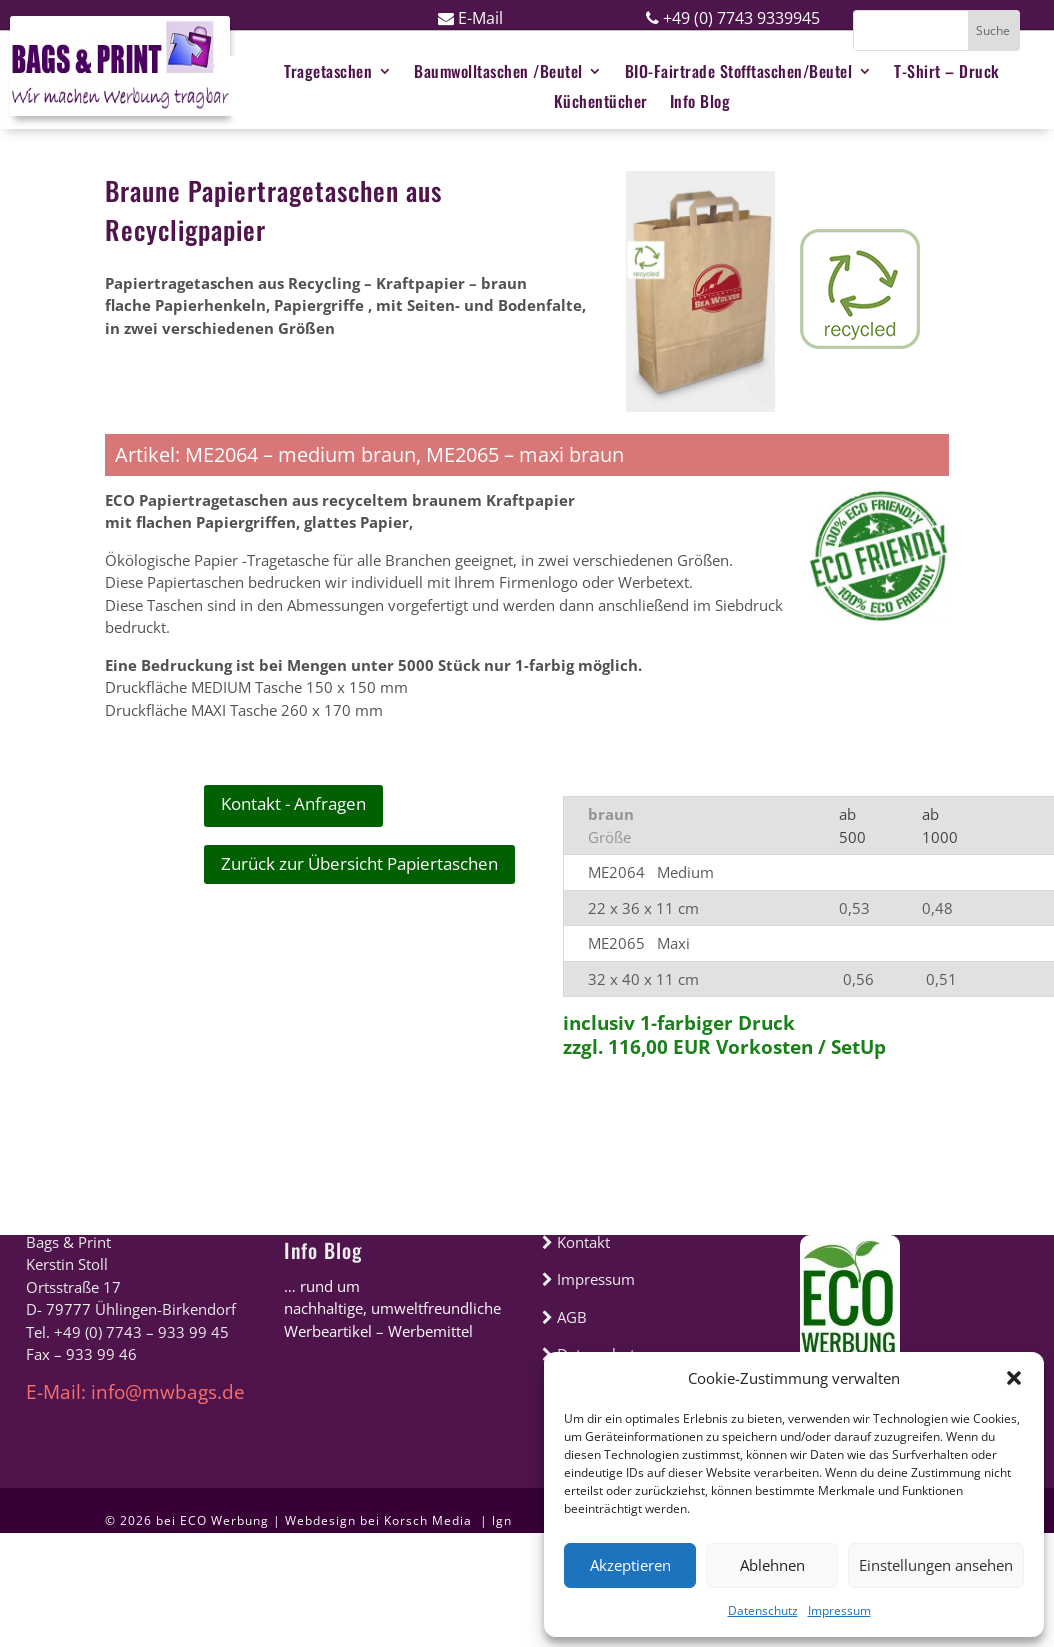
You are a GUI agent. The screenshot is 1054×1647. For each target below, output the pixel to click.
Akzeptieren (630, 1565)
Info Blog (323, 1250)
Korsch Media (430, 1520)
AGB (564, 1317)
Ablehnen (772, 1565)
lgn (502, 1520)
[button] (1014, 1378)
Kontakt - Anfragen (293, 803)
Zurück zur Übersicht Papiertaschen (359, 863)
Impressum (839, 1610)
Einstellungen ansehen (936, 1565)
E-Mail (470, 18)
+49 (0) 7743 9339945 (733, 18)
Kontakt (576, 1242)
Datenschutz (763, 1610)
